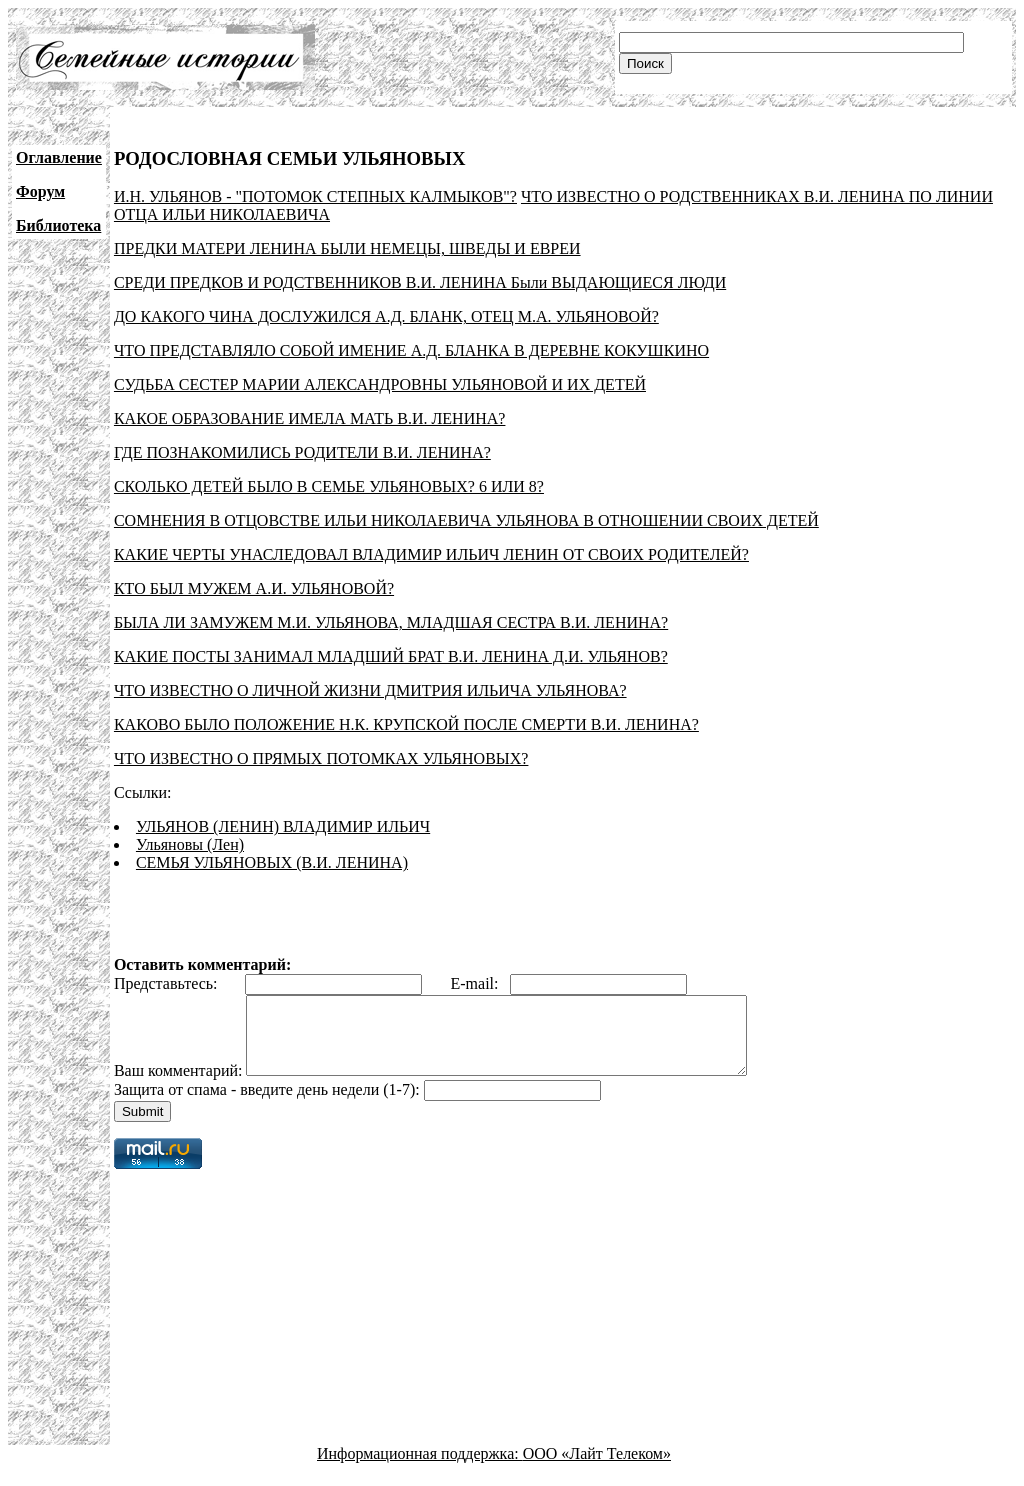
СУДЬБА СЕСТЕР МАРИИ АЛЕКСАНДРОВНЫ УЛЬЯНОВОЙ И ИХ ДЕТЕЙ (380, 384)
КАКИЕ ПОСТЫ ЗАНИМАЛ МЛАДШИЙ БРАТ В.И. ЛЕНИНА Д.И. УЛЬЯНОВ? (391, 656)
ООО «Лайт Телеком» (597, 1468)
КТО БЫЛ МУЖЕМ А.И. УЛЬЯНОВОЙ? (254, 588)
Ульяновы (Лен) (190, 844)
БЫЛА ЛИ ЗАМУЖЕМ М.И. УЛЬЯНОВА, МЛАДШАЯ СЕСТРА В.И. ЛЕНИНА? (391, 622)
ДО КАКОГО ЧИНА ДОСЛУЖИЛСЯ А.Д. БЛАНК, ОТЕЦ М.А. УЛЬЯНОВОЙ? (386, 316)
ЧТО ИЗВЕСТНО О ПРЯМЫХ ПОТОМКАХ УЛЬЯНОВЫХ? (321, 758)
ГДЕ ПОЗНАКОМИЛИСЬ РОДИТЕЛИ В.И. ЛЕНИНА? (302, 452)
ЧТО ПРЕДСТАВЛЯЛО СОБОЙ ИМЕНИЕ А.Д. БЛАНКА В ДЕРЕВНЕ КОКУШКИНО (411, 350)
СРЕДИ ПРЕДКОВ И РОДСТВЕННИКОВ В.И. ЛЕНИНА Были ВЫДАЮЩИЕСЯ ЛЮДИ (420, 282)
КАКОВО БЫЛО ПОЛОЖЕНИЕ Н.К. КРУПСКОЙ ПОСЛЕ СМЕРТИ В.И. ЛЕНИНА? (406, 724)
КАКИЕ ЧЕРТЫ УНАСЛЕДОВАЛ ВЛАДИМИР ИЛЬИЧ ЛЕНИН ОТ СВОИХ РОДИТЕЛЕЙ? (431, 554)
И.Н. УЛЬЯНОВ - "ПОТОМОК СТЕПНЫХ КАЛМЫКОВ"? (315, 196)
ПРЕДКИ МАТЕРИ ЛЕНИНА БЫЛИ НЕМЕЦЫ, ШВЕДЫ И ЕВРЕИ (347, 248)
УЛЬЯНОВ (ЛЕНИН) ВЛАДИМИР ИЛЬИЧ (283, 826)
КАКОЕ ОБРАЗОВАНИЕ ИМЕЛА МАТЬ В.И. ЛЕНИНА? (310, 418)
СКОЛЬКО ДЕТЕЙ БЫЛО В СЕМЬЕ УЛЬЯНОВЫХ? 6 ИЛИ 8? (329, 486)
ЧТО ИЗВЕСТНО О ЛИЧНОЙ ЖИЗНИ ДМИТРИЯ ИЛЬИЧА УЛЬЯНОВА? (370, 690)
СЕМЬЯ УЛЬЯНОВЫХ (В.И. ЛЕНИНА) (272, 862)
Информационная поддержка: (420, 1468)
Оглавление (59, 157)
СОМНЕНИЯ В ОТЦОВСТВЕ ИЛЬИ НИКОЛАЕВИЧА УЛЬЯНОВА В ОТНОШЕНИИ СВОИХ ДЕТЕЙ (466, 520)
